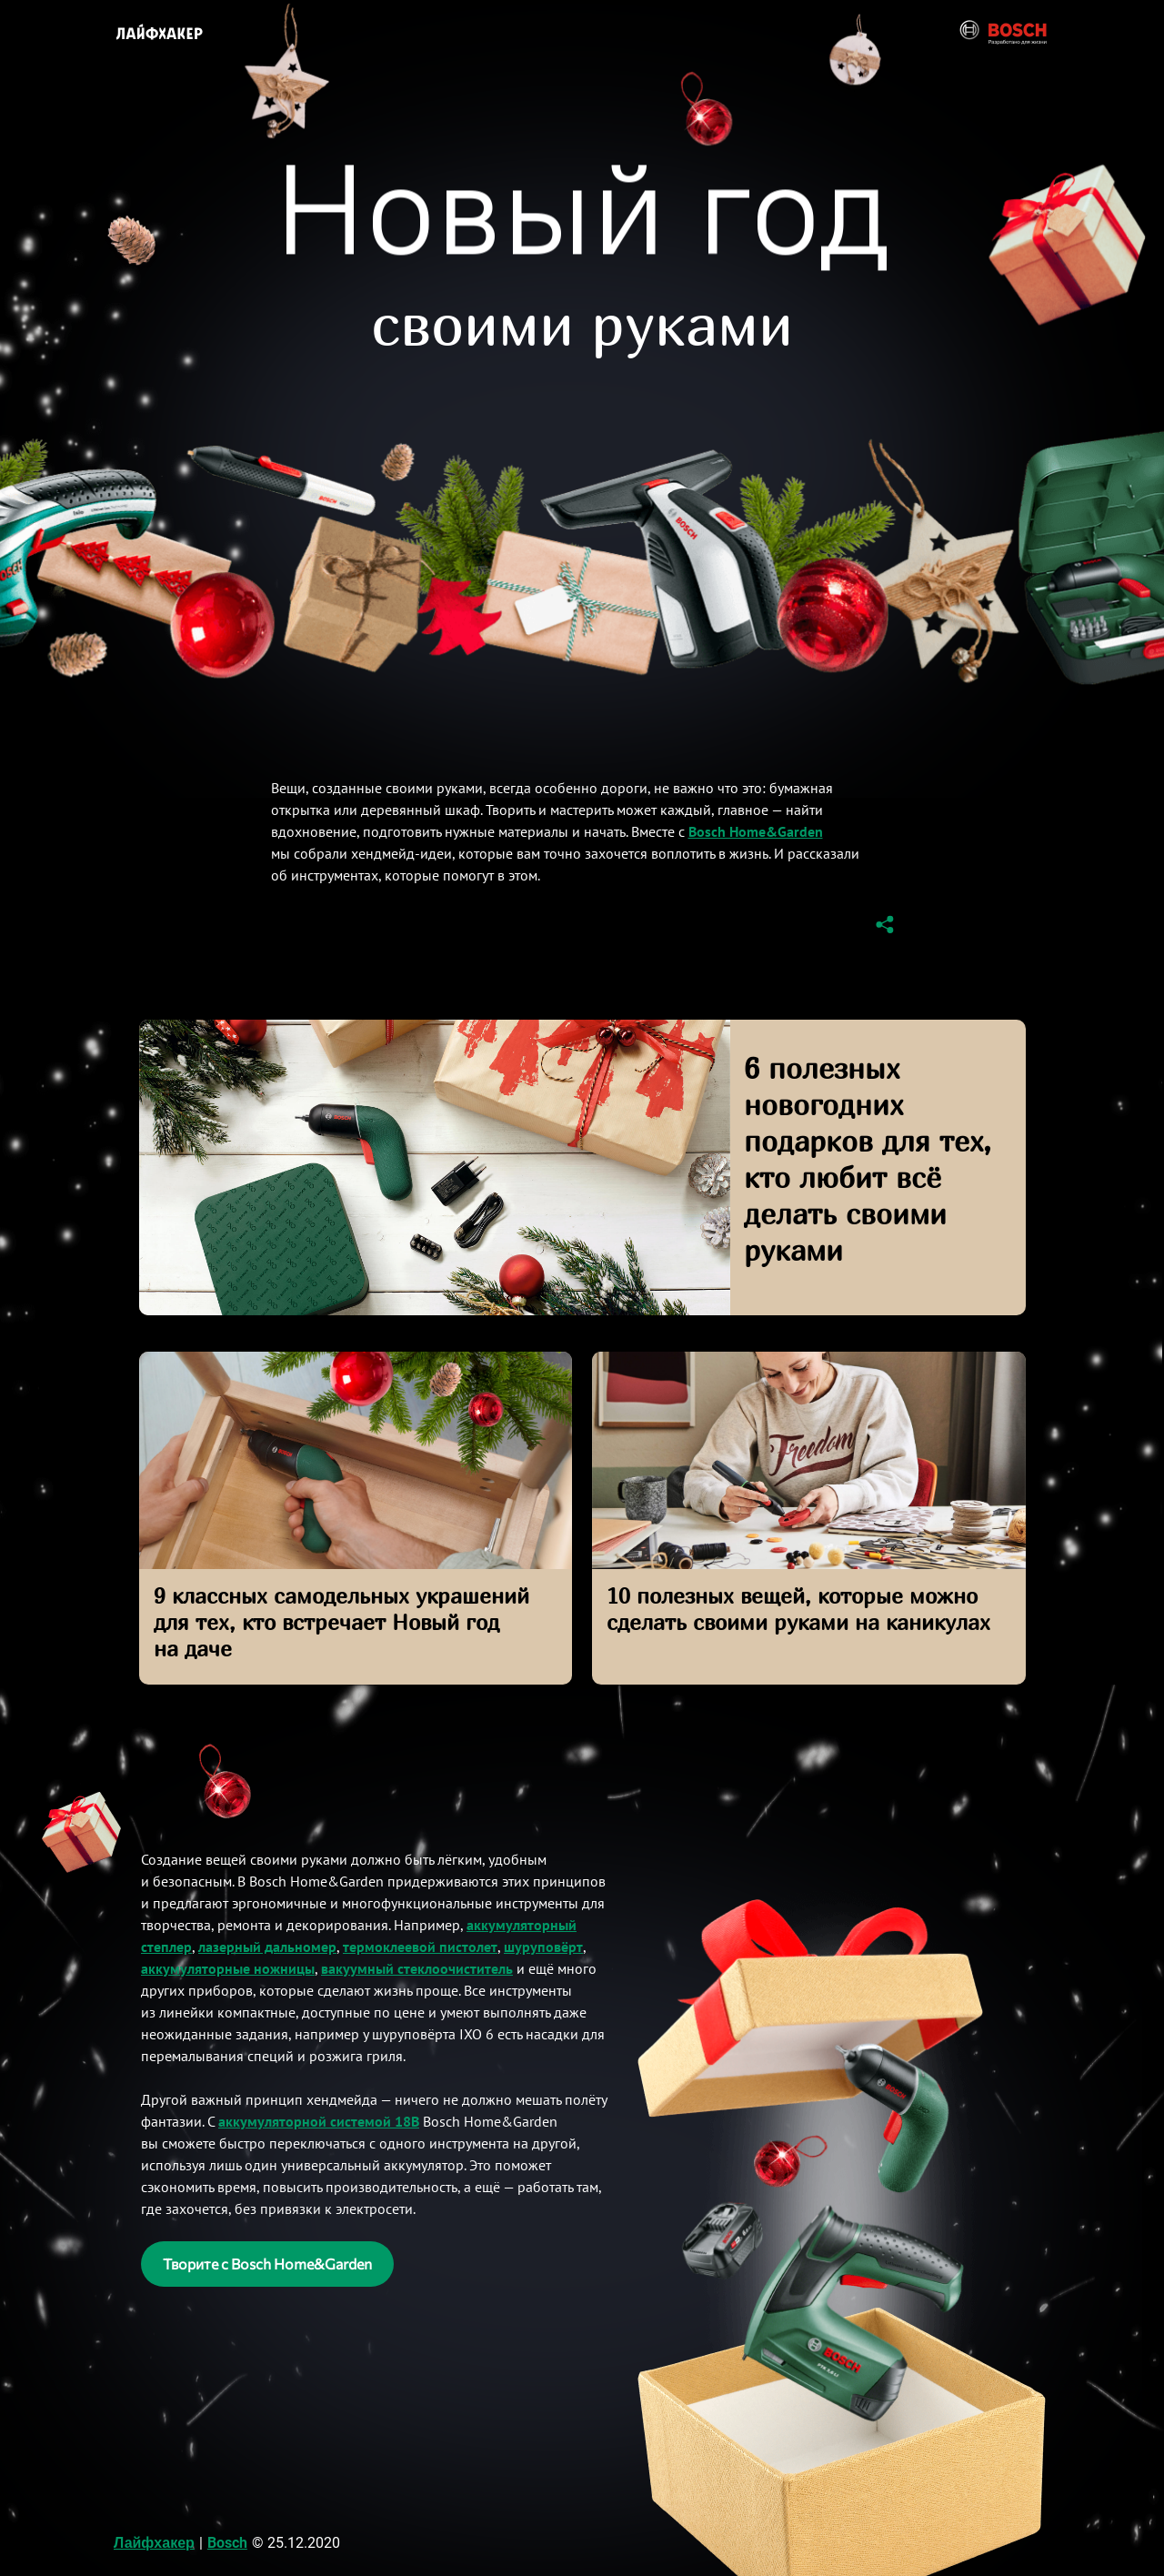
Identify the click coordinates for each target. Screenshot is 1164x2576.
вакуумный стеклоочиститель (417, 1968)
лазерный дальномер (267, 1946)
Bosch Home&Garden (755, 831)
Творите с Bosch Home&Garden (267, 2263)
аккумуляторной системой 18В (318, 2121)
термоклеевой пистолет (420, 1946)
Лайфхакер (154, 2542)
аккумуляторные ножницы (228, 1968)
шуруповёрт (543, 1946)
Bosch (227, 2542)
